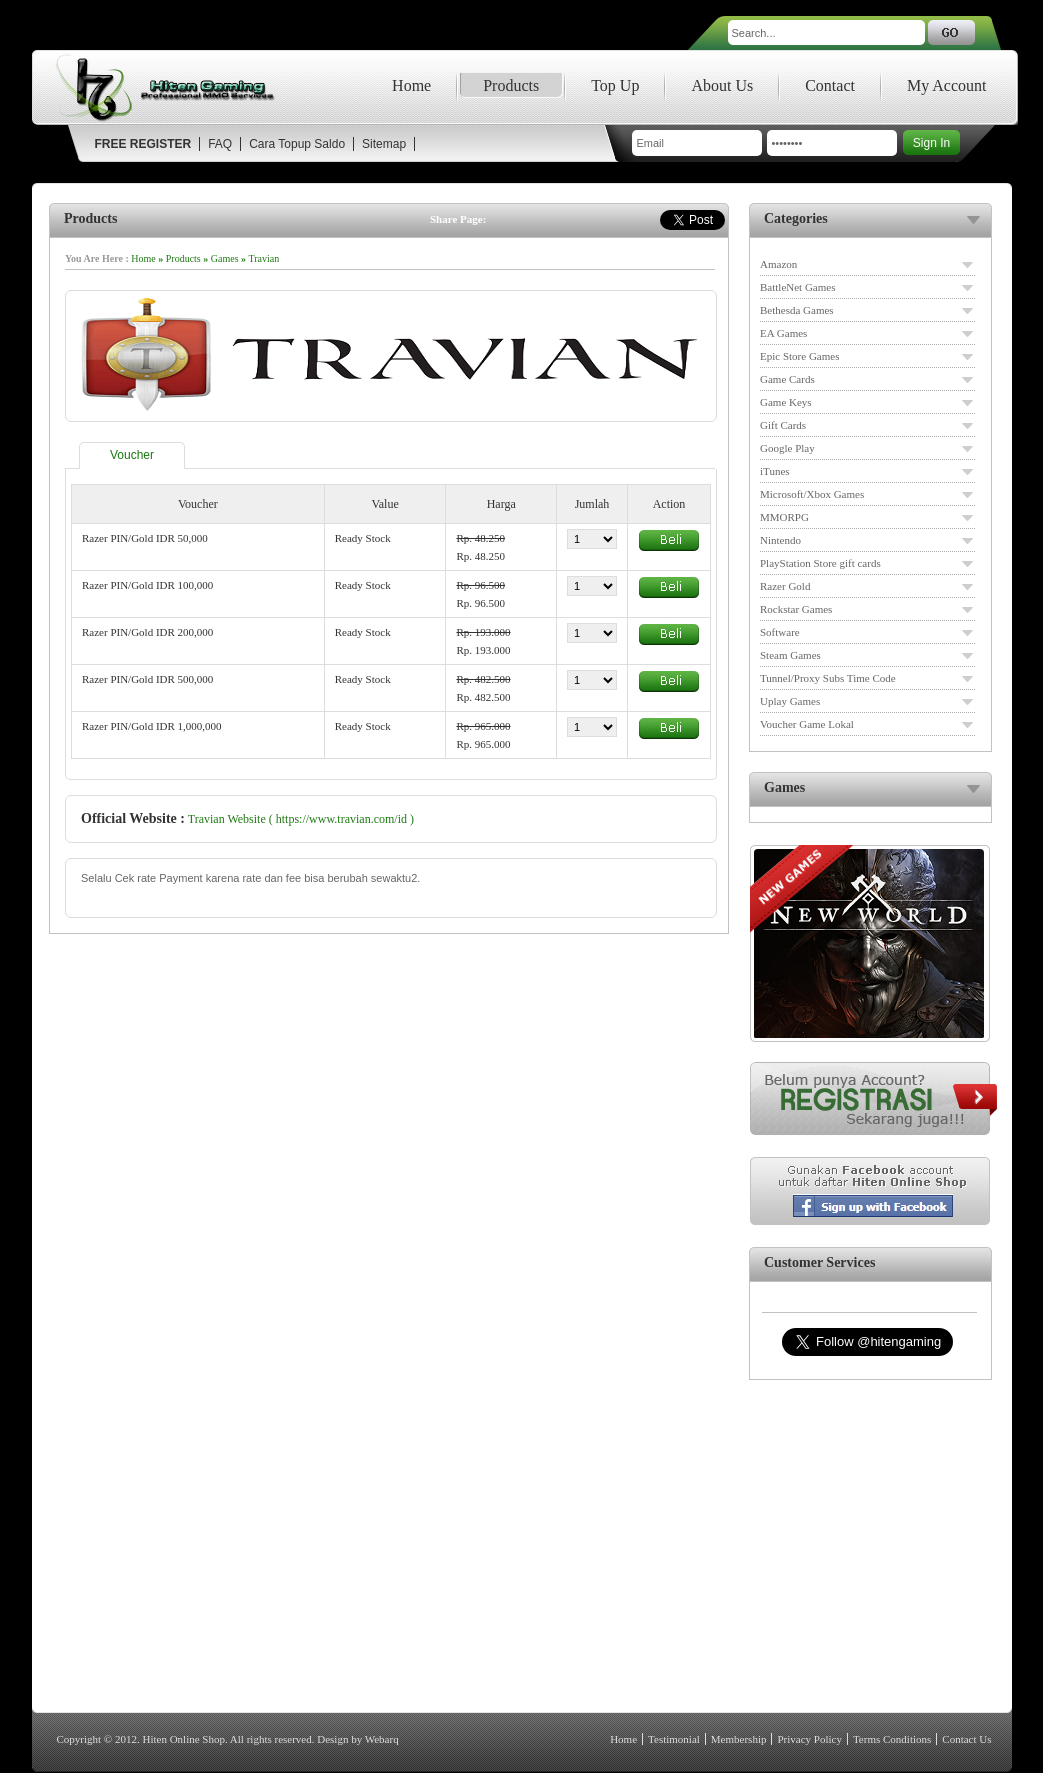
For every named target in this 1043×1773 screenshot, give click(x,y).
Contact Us (966, 1739)
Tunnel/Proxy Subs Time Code (828, 678)
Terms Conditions (892, 1739)
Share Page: (458, 219)
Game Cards (787, 379)
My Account (947, 85)
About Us (722, 85)
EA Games (783, 333)
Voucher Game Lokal (807, 724)
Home (411, 85)
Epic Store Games (799, 356)
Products (511, 85)
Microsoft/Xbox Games (812, 494)
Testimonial (674, 1739)
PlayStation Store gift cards (820, 563)
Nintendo (780, 540)
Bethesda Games (797, 310)
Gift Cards (783, 425)
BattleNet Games (797, 287)
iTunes (775, 471)
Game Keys (786, 402)
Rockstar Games (796, 609)
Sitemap (384, 144)
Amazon (778, 264)
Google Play (787, 448)
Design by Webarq (357, 1739)
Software (780, 632)
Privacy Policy (809, 1739)
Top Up (615, 85)
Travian (264, 258)
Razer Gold (785, 586)
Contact (830, 85)
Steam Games (790, 655)
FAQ (220, 144)
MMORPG (784, 517)
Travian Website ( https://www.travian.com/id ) (301, 819)
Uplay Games (790, 701)
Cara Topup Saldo (297, 144)
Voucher (132, 455)
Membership (739, 1739)
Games (225, 258)
